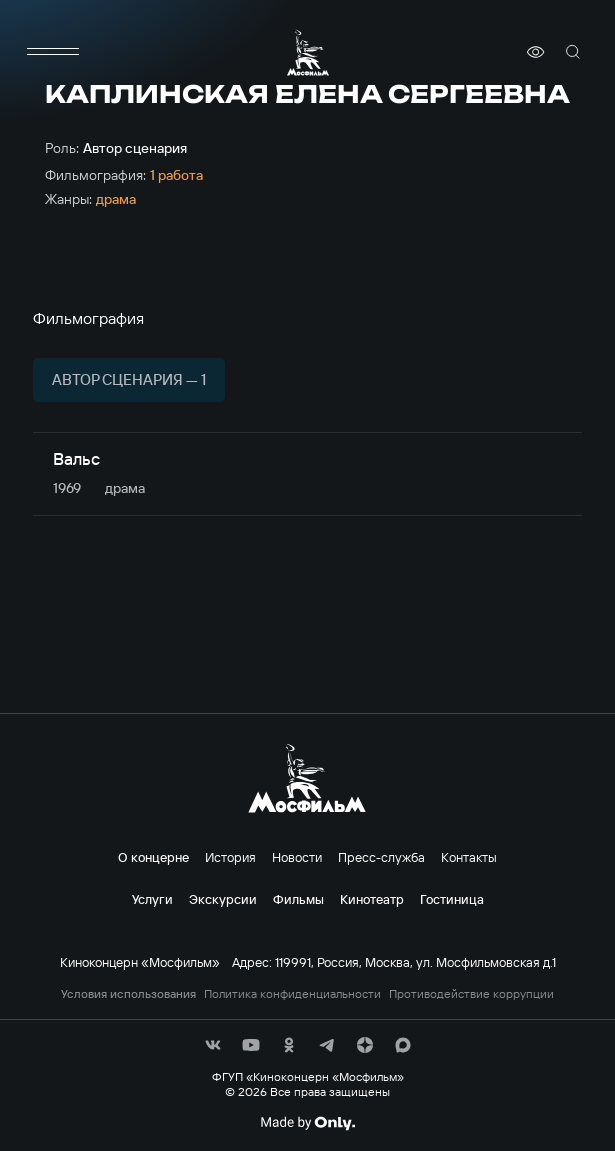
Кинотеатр (372, 899)
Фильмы (298, 899)
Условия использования (128, 994)
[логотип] (308, 52)
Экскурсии (223, 899)
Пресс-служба (381, 857)
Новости (297, 857)
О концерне (153, 857)
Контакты (469, 857)
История (230, 857)
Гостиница (452, 899)
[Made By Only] (307, 1123)
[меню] (53, 52)
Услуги (152, 899)
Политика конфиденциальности (292, 994)
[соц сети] (213, 1045)
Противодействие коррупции (471, 994)
